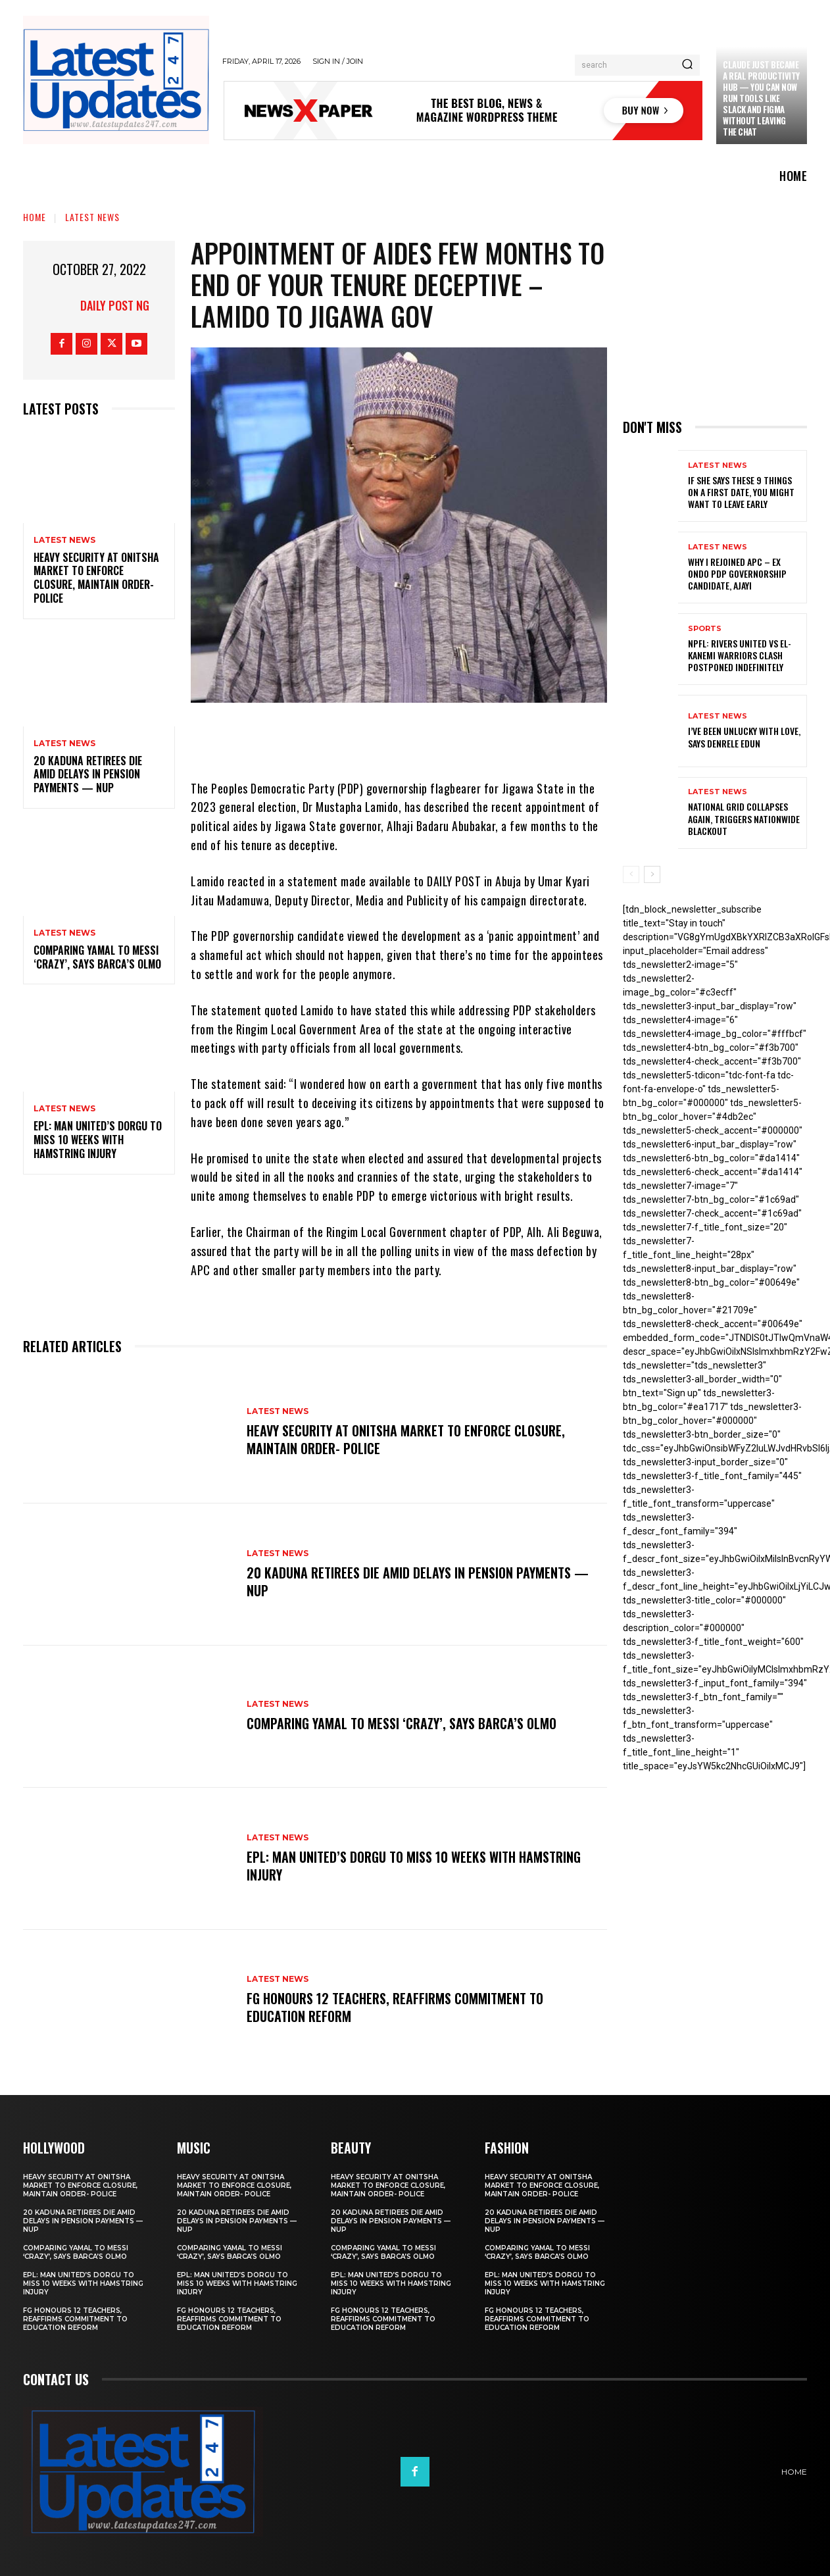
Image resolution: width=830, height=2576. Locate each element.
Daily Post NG (114, 305)
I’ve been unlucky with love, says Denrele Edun (744, 736)
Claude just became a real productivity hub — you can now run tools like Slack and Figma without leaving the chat (761, 98)
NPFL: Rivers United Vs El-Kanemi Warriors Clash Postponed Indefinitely (739, 655)
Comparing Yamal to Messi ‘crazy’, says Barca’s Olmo (97, 957)
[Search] (687, 65)
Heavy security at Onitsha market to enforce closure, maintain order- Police (96, 577)
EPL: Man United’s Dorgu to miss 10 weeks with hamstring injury (98, 1139)
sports (704, 628)
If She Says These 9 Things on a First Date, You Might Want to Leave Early (741, 492)
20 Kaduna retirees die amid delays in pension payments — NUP (88, 774)
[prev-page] (631, 874)
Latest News (92, 217)
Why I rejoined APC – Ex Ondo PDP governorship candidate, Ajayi (737, 573)
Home (34, 217)
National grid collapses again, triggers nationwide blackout (744, 818)
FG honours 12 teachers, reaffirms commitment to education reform (395, 2007)
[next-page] (652, 874)
